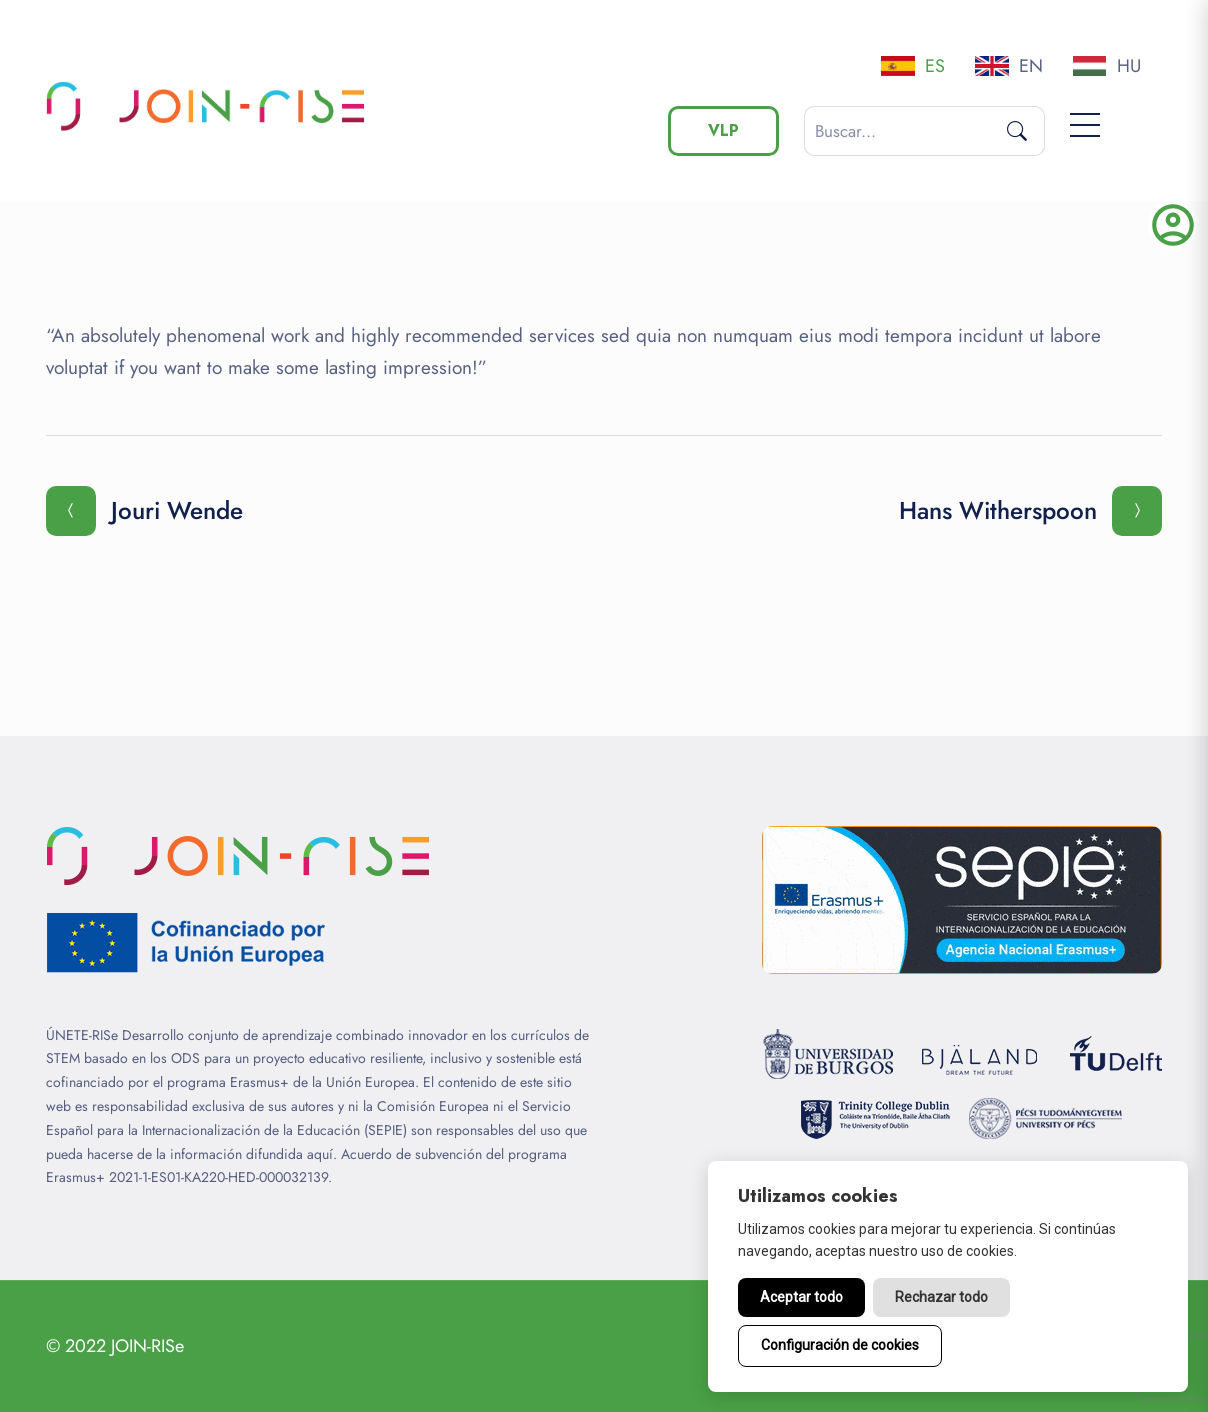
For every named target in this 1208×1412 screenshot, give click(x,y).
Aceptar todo (801, 1297)
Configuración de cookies (840, 1345)
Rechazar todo (941, 1297)
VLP (723, 130)
